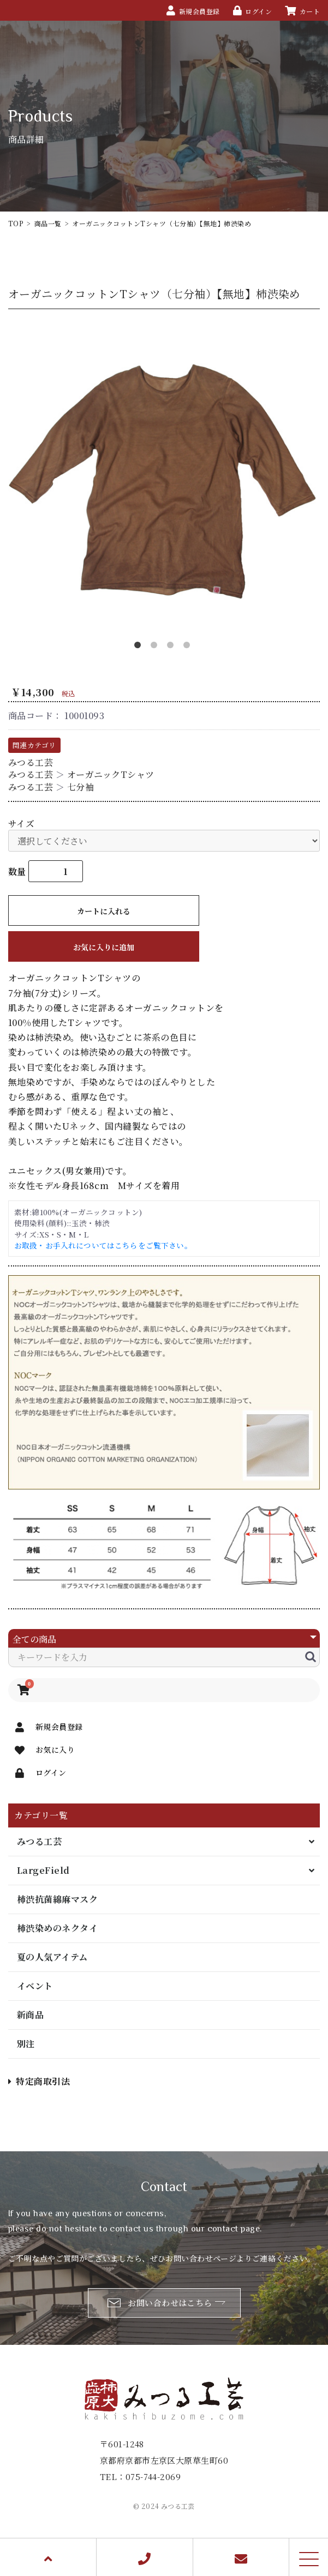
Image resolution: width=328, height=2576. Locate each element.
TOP (15, 223)
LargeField (43, 1870)
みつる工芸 (39, 1841)
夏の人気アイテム (52, 1957)
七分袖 (80, 787)
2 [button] (156, 647)
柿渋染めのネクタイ (57, 1928)
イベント (35, 1986)
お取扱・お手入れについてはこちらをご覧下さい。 (103, 1245)
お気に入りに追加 (103, 947)
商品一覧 (48, 223)
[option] (164, 481)
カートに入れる (103, 911)
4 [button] (188, 647)
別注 (26, 2043)
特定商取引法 (39, 2081)
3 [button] (172, 647)
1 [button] (139, 647)
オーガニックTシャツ (110, 774)
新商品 (30, 2014)
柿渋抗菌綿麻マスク (57, 1899)
